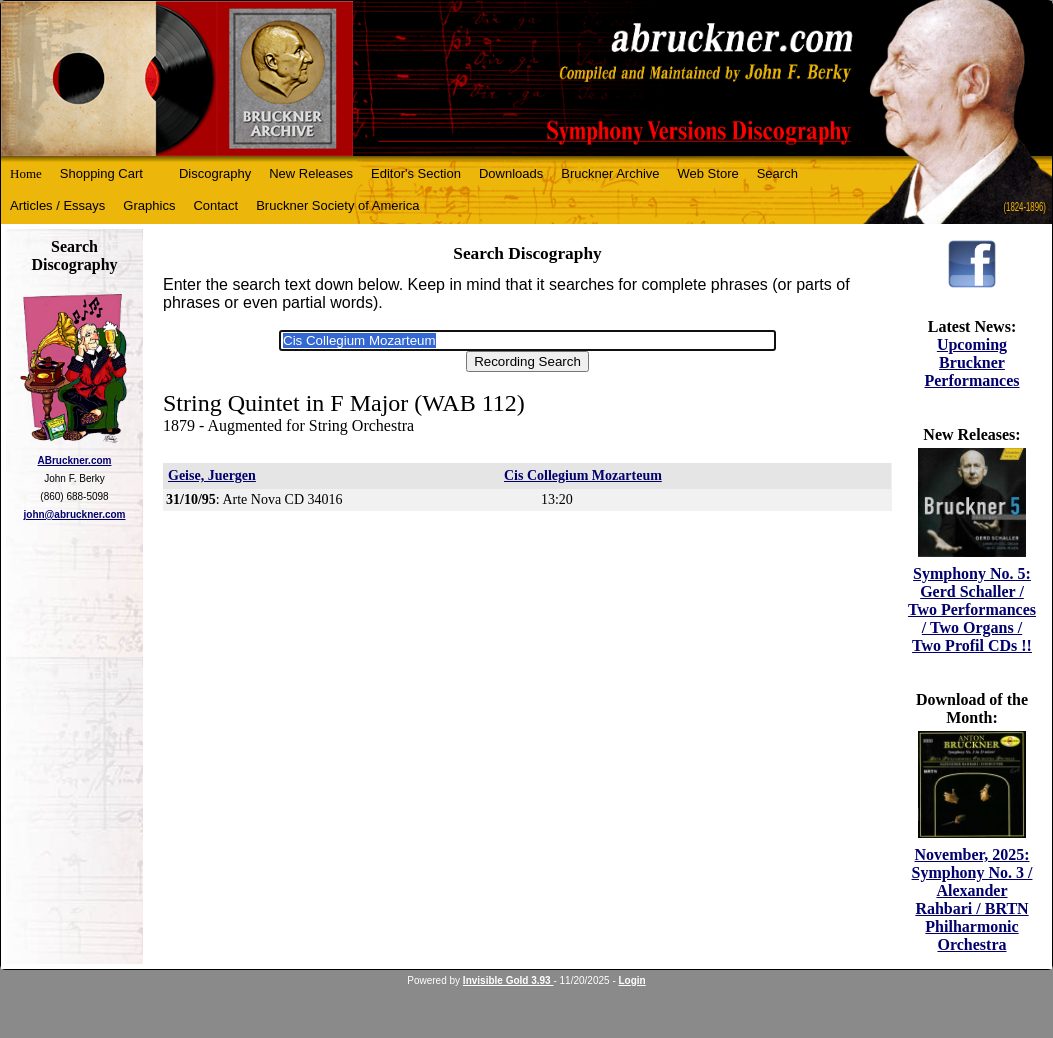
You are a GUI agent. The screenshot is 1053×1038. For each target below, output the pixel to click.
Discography (215, 173)
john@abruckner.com (75, 514)
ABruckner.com (75, 460)
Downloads (511, 173)
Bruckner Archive (610, 173)
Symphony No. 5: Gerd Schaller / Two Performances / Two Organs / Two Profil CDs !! (972, 609)
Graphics (149, 205)
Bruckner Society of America (337, 205)
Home (26, 173)
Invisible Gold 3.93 (508, 980)
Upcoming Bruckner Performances (971, 362)
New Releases (311, 173)
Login (632, 980)
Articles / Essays (57, 205)
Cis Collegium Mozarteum (583, 475)
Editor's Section (416, 173)
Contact (215, 205)
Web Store (708, 173)
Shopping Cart (101, 173)
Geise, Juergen (212, 475)
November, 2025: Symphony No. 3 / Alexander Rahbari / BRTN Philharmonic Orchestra (972, 899)
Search (777, 173)
